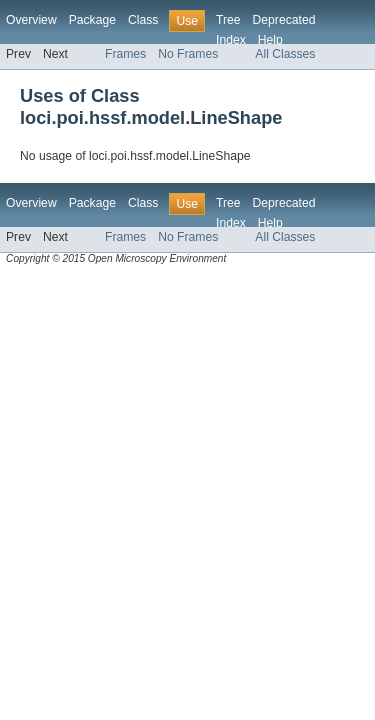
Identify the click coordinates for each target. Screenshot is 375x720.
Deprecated (284, 20)
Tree (228, 20)
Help (270, 40)
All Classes (285, 54)
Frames (125, 54)
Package (92, 20)
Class (143, 20)
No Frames (188, 54)
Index (231, 40)
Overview (31, 20)
